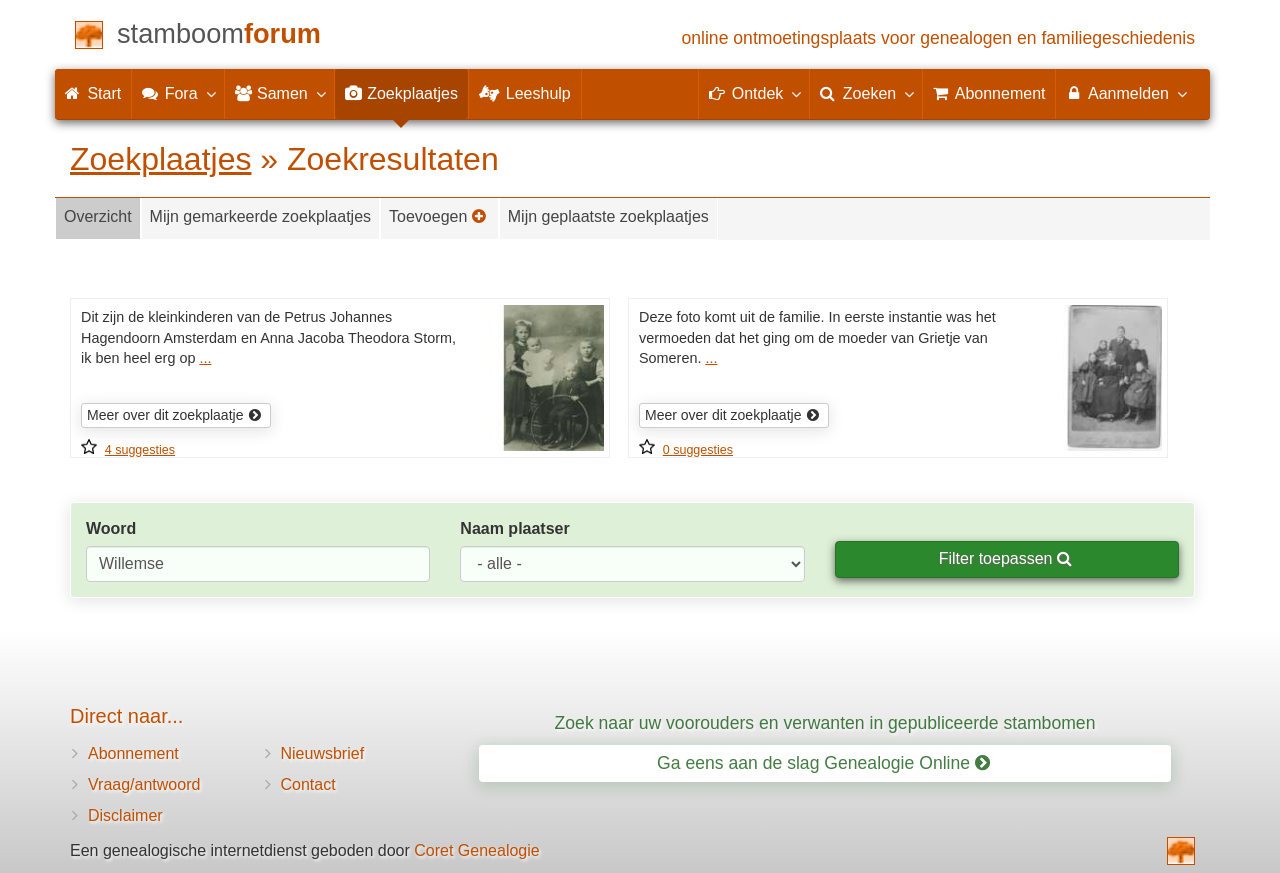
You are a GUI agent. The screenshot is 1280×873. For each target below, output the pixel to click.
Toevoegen (438, 216)
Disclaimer (125, 815)
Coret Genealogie (476, 850)
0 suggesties (698, 450)
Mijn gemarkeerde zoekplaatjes (260, 216)
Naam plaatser (514, 528)
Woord (111, 528)
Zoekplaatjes (160, 159)
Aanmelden (1125, 93)
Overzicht (98, 216)
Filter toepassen (1005, 558)
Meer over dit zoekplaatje (174, 415)
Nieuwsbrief (323, 753)
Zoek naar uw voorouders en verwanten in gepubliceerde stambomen (825, 723)
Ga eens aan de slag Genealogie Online (823, 763)
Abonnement (133, 753)
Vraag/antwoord (144, 784)
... (205, 358)
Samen (279, 93)
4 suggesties (140, 450)
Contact (308, 784)
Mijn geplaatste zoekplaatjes (608, 216)
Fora (177, 93)
